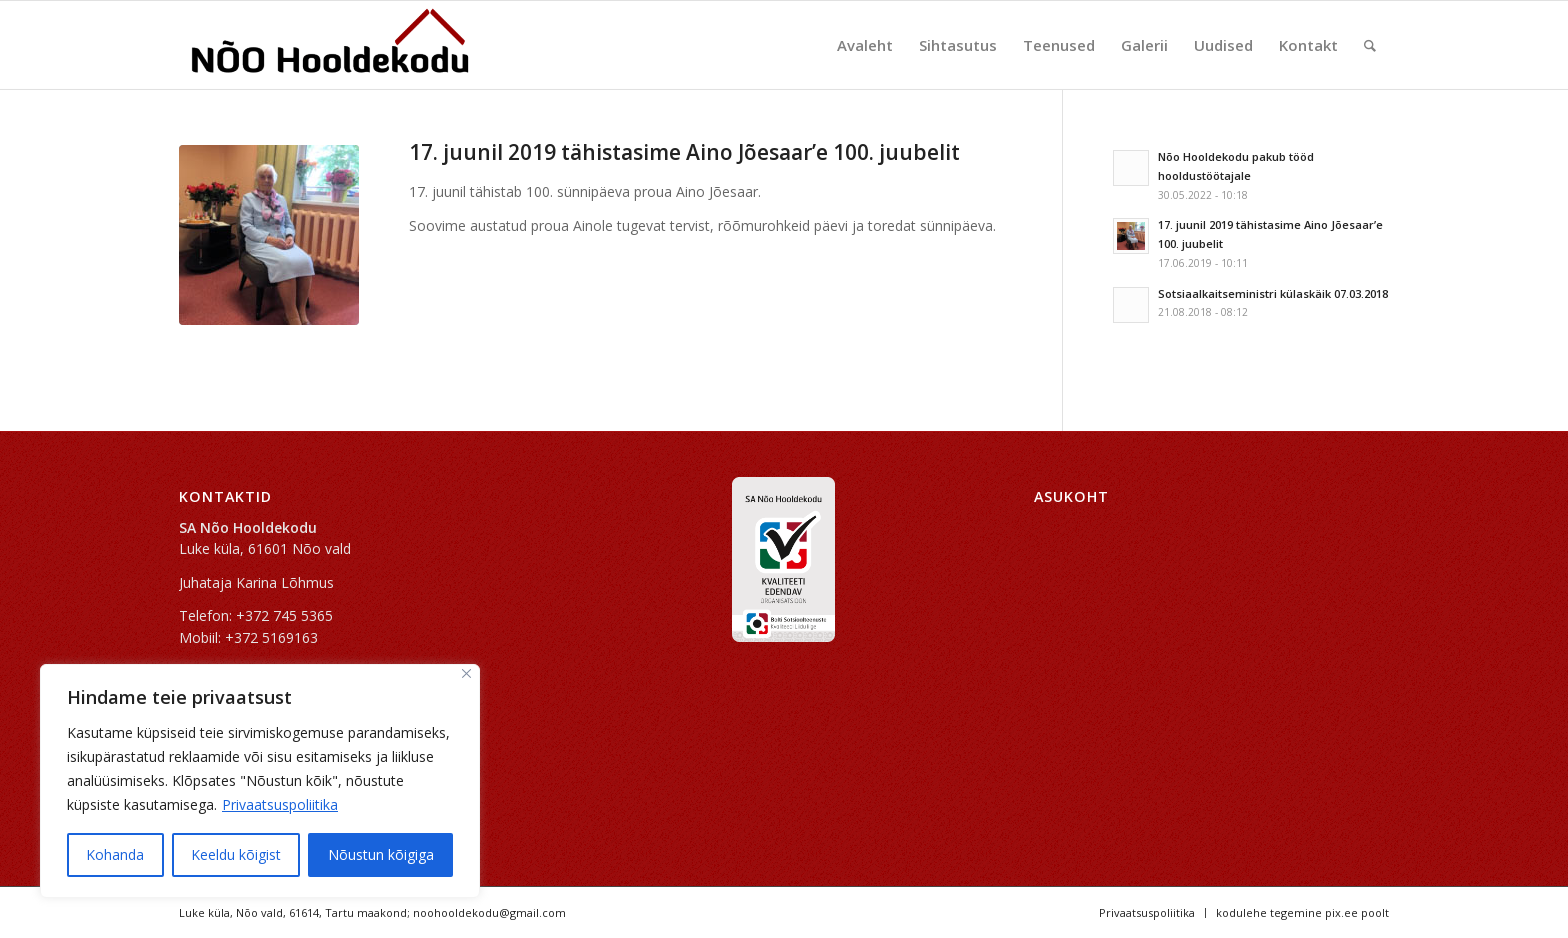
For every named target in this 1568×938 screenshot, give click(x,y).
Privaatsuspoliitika (280, 804)
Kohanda (115, 854)
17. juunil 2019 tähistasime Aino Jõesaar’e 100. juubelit (684, 152)
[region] (260, 781)
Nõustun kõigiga (381, 854)
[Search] (1370, 45)
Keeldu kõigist (236, 854)
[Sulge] (466, 673)
